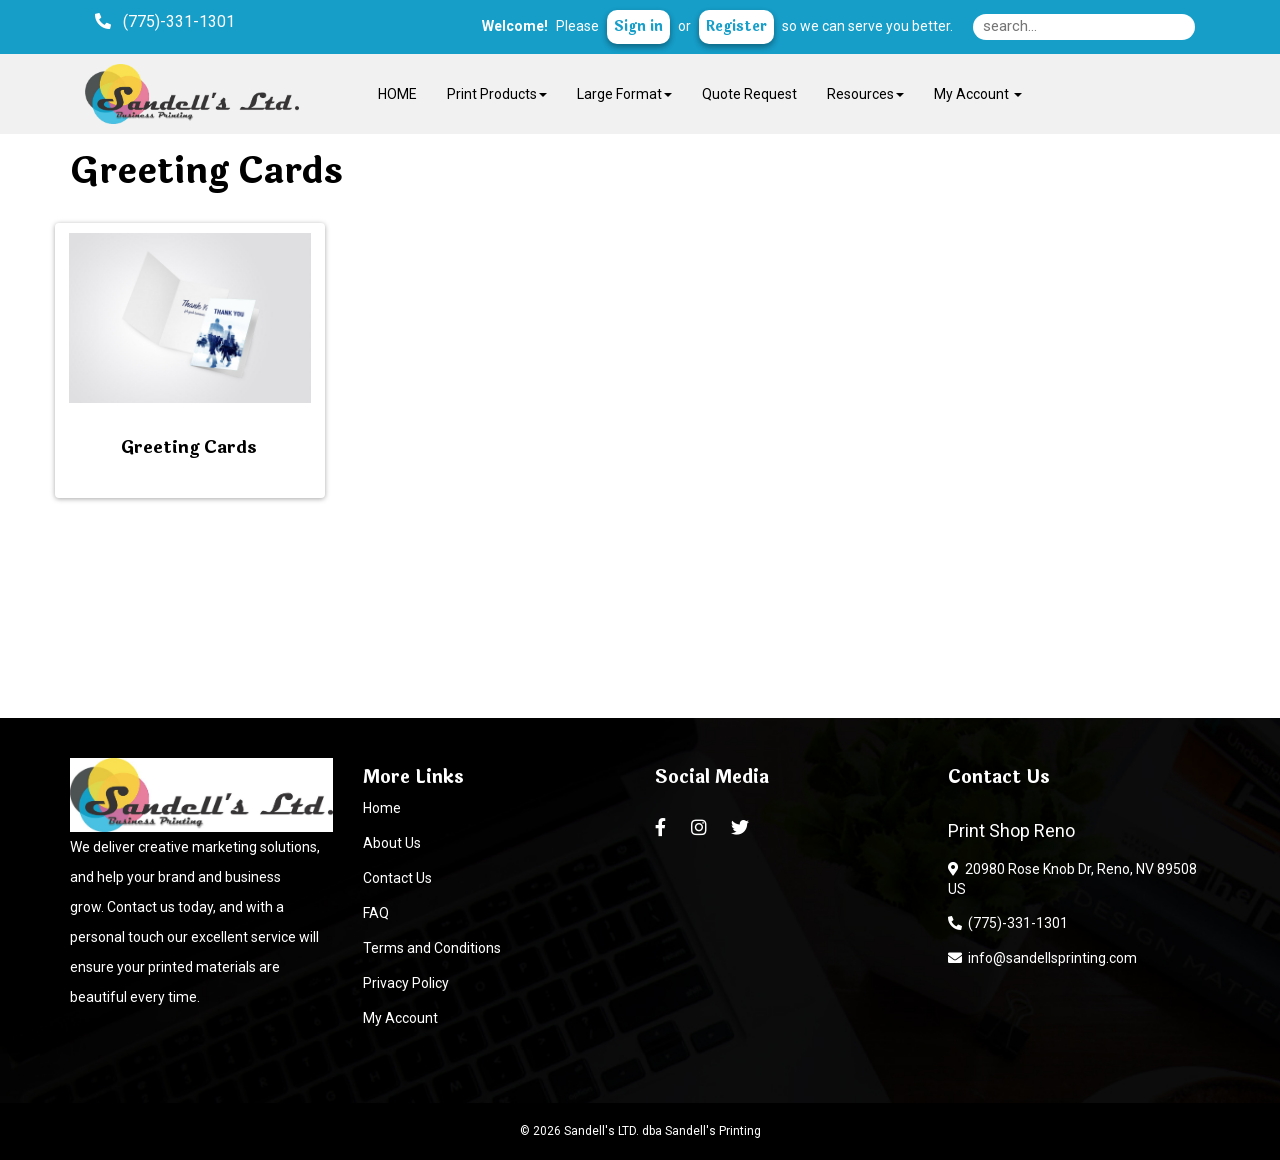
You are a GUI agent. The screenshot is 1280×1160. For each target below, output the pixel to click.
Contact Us (397, 878)
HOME (397, 94)
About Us (392, 843)
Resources (865, 94)
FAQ (376, 913)
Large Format (624, 94)
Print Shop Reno (1011, 830)
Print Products (497, 94)
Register (736, 26)
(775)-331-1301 (1008, 923)
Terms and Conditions (432, 948)
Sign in (638, 26)
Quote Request (749, 94)
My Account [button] (978, 94)
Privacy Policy (406, 983)
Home (382, 808)
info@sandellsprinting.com (1042, 958)
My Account (400, 1018)
